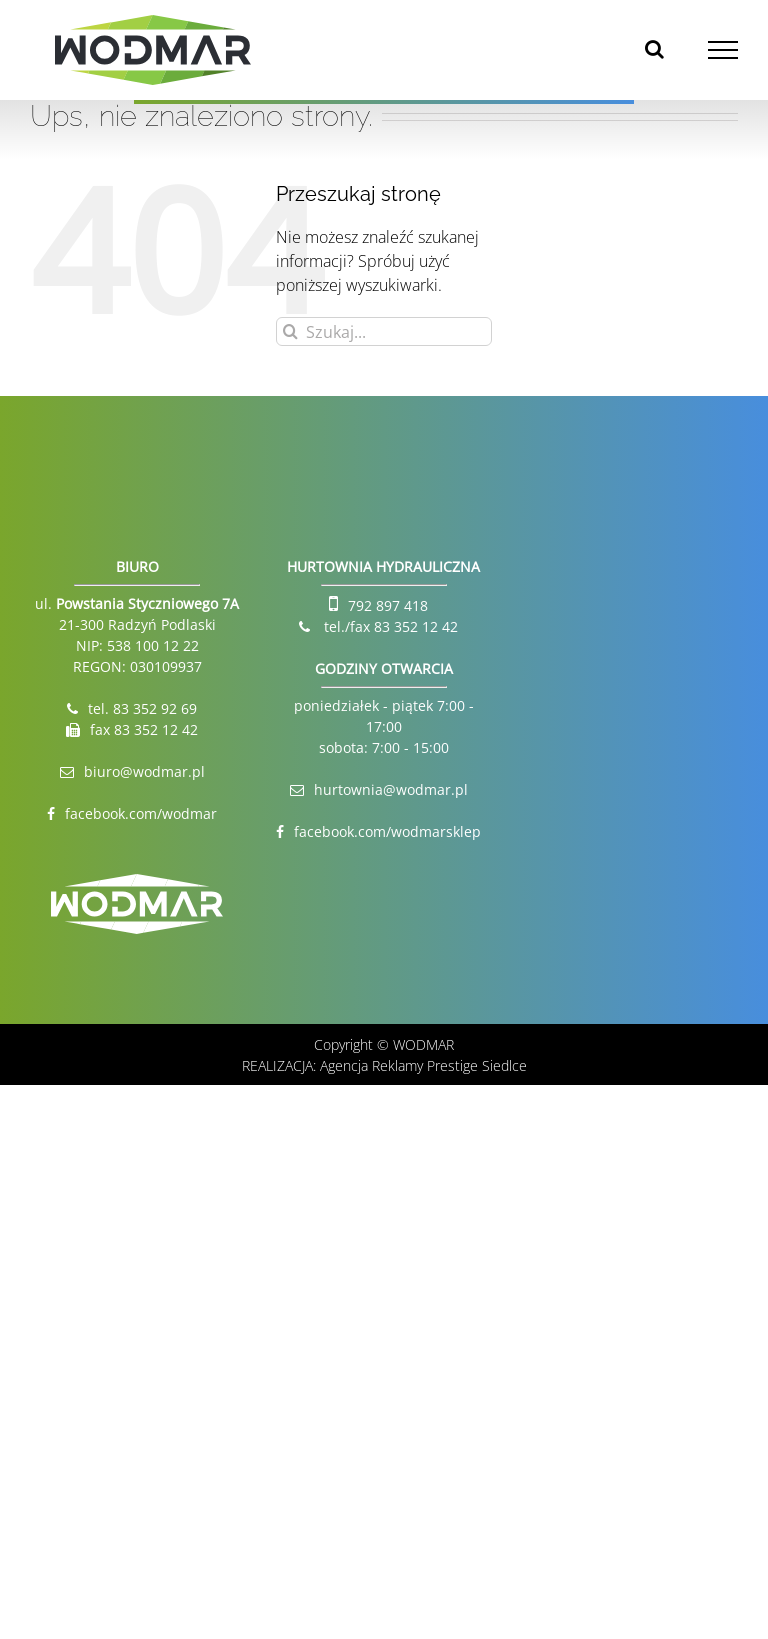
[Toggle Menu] (723, 50)
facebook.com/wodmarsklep (387, 831)
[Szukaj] (290, 331)
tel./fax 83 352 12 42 (389, 626)
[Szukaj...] (384, 331)
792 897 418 (388, 605)
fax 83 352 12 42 (144, 729)
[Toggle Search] (654, 49)
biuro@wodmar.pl (144, 771)
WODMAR (423, 1044)
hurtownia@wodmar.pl (391, 789)
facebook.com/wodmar (141, 813)
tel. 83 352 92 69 (142, 708)
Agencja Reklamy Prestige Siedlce (423, 1065)
